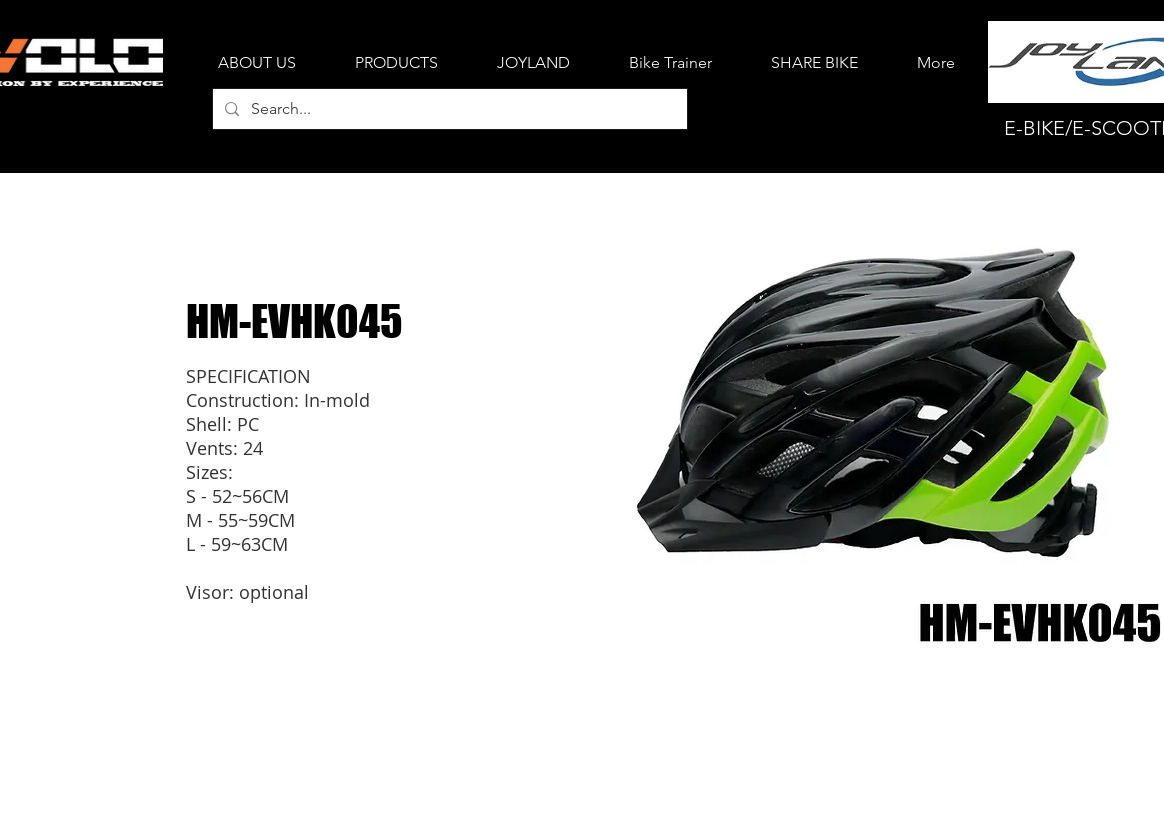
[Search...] (448, 109)
